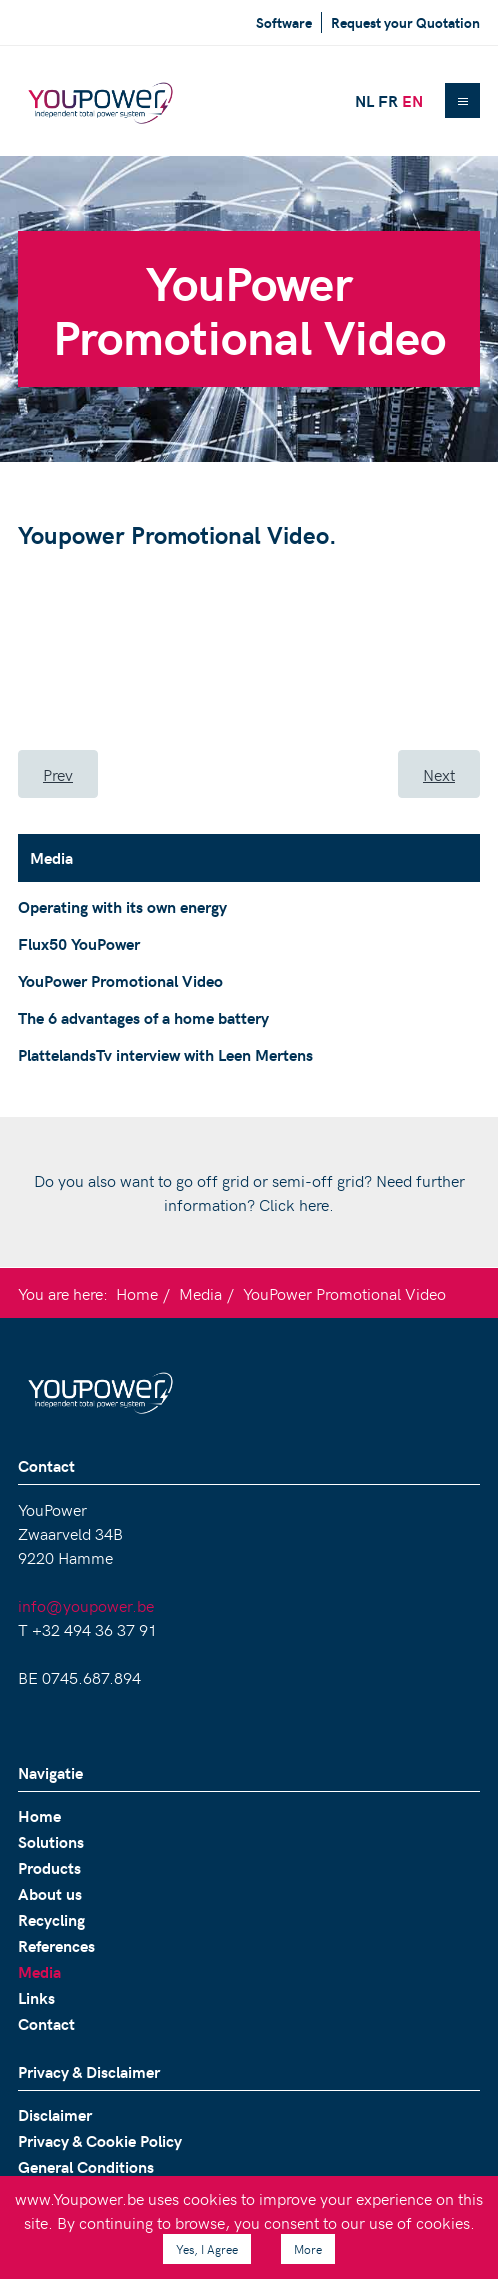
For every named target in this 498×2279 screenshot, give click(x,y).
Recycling (51, 1919)
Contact (46, 2023)
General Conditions (86, 2166)
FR (388, 100)
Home (137, 1293)
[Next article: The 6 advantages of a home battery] (439, 774)
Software (284, 22)
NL (364, 100)
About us (50, 1893)
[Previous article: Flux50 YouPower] (58, 774)
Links (36, 1997)
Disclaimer (55, 2114)
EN (412, 100)
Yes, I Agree (207, 2249)
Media (200, 1293)
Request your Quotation (405, 22)
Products (49, 1867)
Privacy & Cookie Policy (100, 2140)
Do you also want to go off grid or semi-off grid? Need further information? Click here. (249, 1192)
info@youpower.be (86, 1605)
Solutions (51, 1841)
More (308, 2249)
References (56, 1945)
